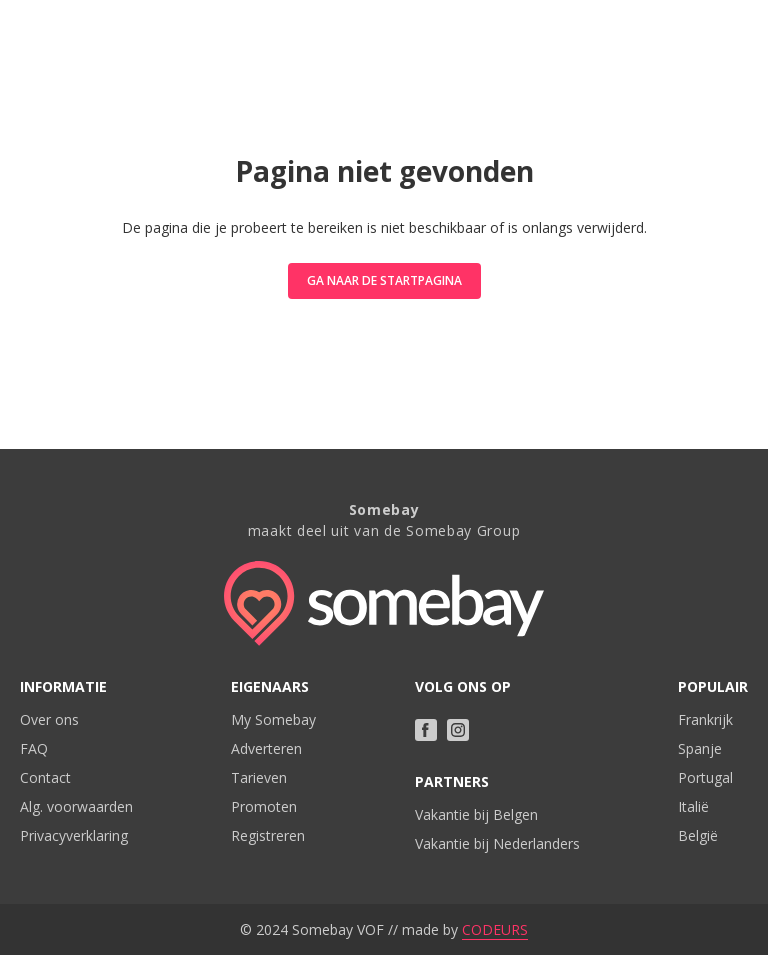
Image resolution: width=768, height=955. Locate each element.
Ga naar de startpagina (384, 280)
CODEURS (495, 929)
